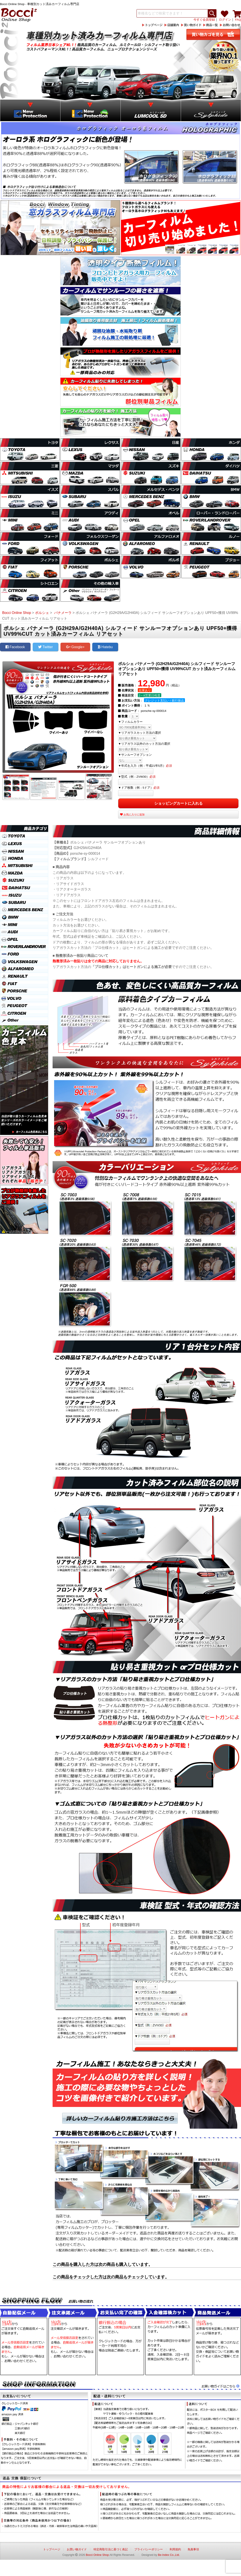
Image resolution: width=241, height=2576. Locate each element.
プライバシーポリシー (148, 2549)
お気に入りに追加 (132, 814)
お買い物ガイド (77, 2549)
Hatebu (105, 647)
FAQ (238, 19)
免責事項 (193, 2549)
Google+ (75, 647)
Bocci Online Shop (97, 2554)
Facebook (15, 647)
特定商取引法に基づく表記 (111, 2549)
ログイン (225, 19)
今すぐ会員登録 (204, 19)
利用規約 (175, 2549)
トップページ (51, 2549)
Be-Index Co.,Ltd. (169, 2554)
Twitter (45, 647)
